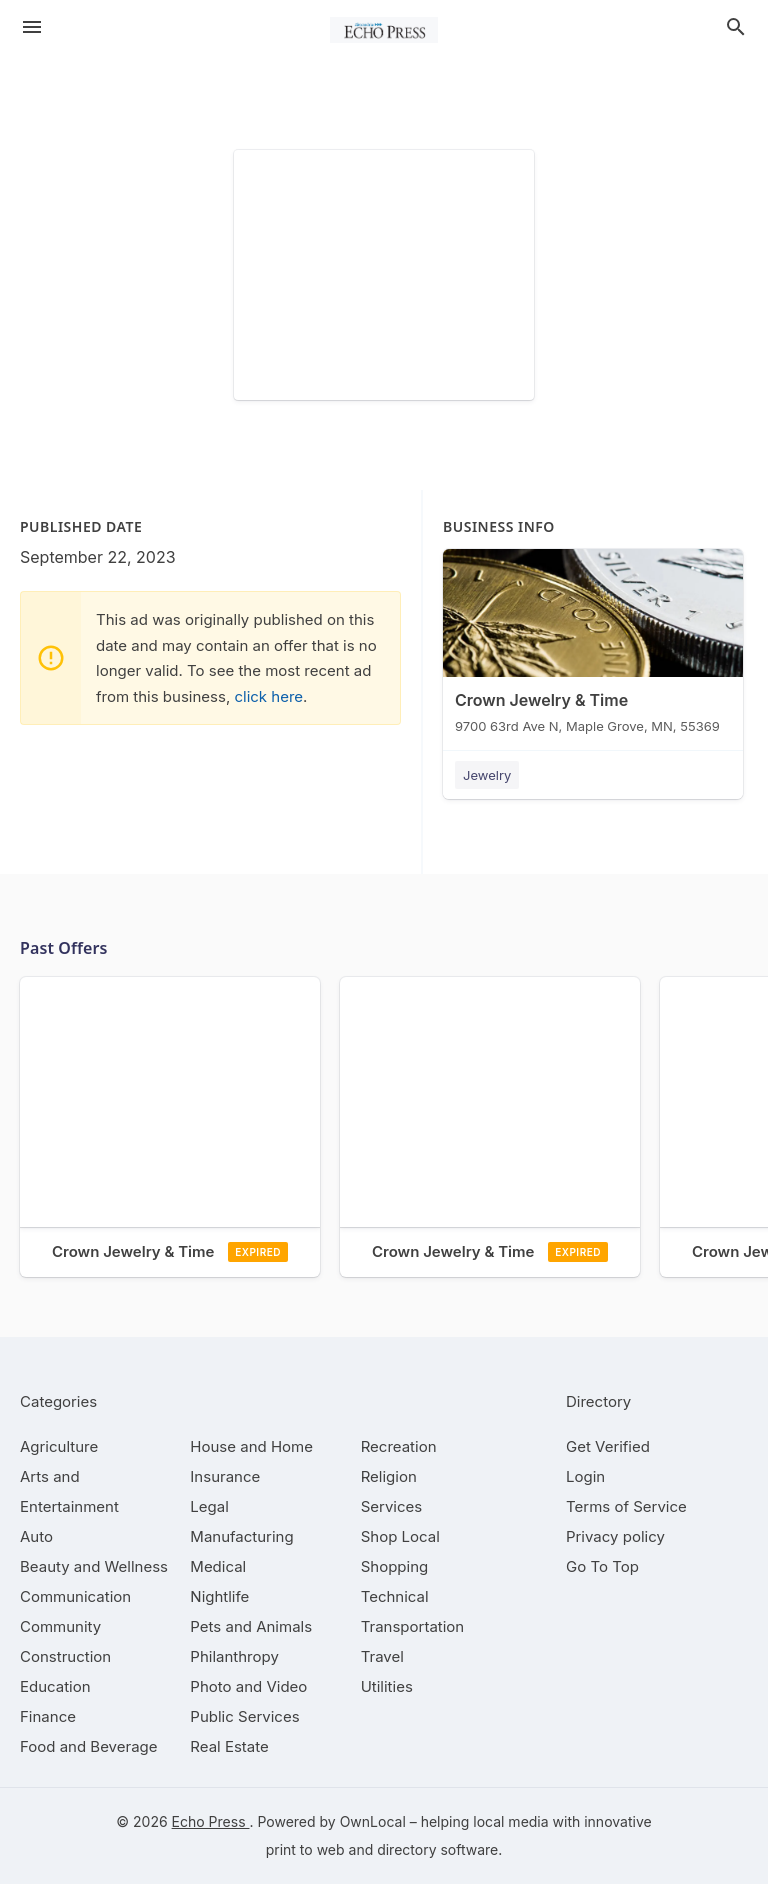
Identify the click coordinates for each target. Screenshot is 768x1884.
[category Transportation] (413, 1626)
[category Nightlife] (219, 1596)
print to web (305, 1849)
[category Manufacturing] (241, 1536)
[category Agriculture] (59, 1446)
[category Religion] (389, 1476)
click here (268, 696)
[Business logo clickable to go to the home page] (384, 30)
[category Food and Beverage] (89, 1746)
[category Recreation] (399, 1446)
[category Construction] (65, 1656)
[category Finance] (48, 1716)
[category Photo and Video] (248, 1686)
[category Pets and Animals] (251, 1626)
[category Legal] (209, 1506)
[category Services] (392, 1506)
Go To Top (602, 1566)
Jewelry (487, 775)
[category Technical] (395, 1596)
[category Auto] (36, 1536)
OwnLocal (373, 1821)
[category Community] (60, 1626)
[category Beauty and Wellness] (94, 1566)
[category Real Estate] (229, 1746)
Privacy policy (615, 1536)
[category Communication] (75, 1596)
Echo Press (211, 1821)
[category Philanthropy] (234, 1656)
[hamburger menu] (32, 27)
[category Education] (55, 1686)
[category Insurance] (225, 1476)
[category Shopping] (395, 1566)
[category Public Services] (244, 1716)
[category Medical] (218, 1566)
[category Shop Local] (400, 1536)
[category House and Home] (251, 1446)
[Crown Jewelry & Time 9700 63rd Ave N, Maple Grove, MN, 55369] (593, 646)
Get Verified (608, 1446)
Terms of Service (626, 1506)
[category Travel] (382, 1656)
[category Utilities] (387, 1686)
